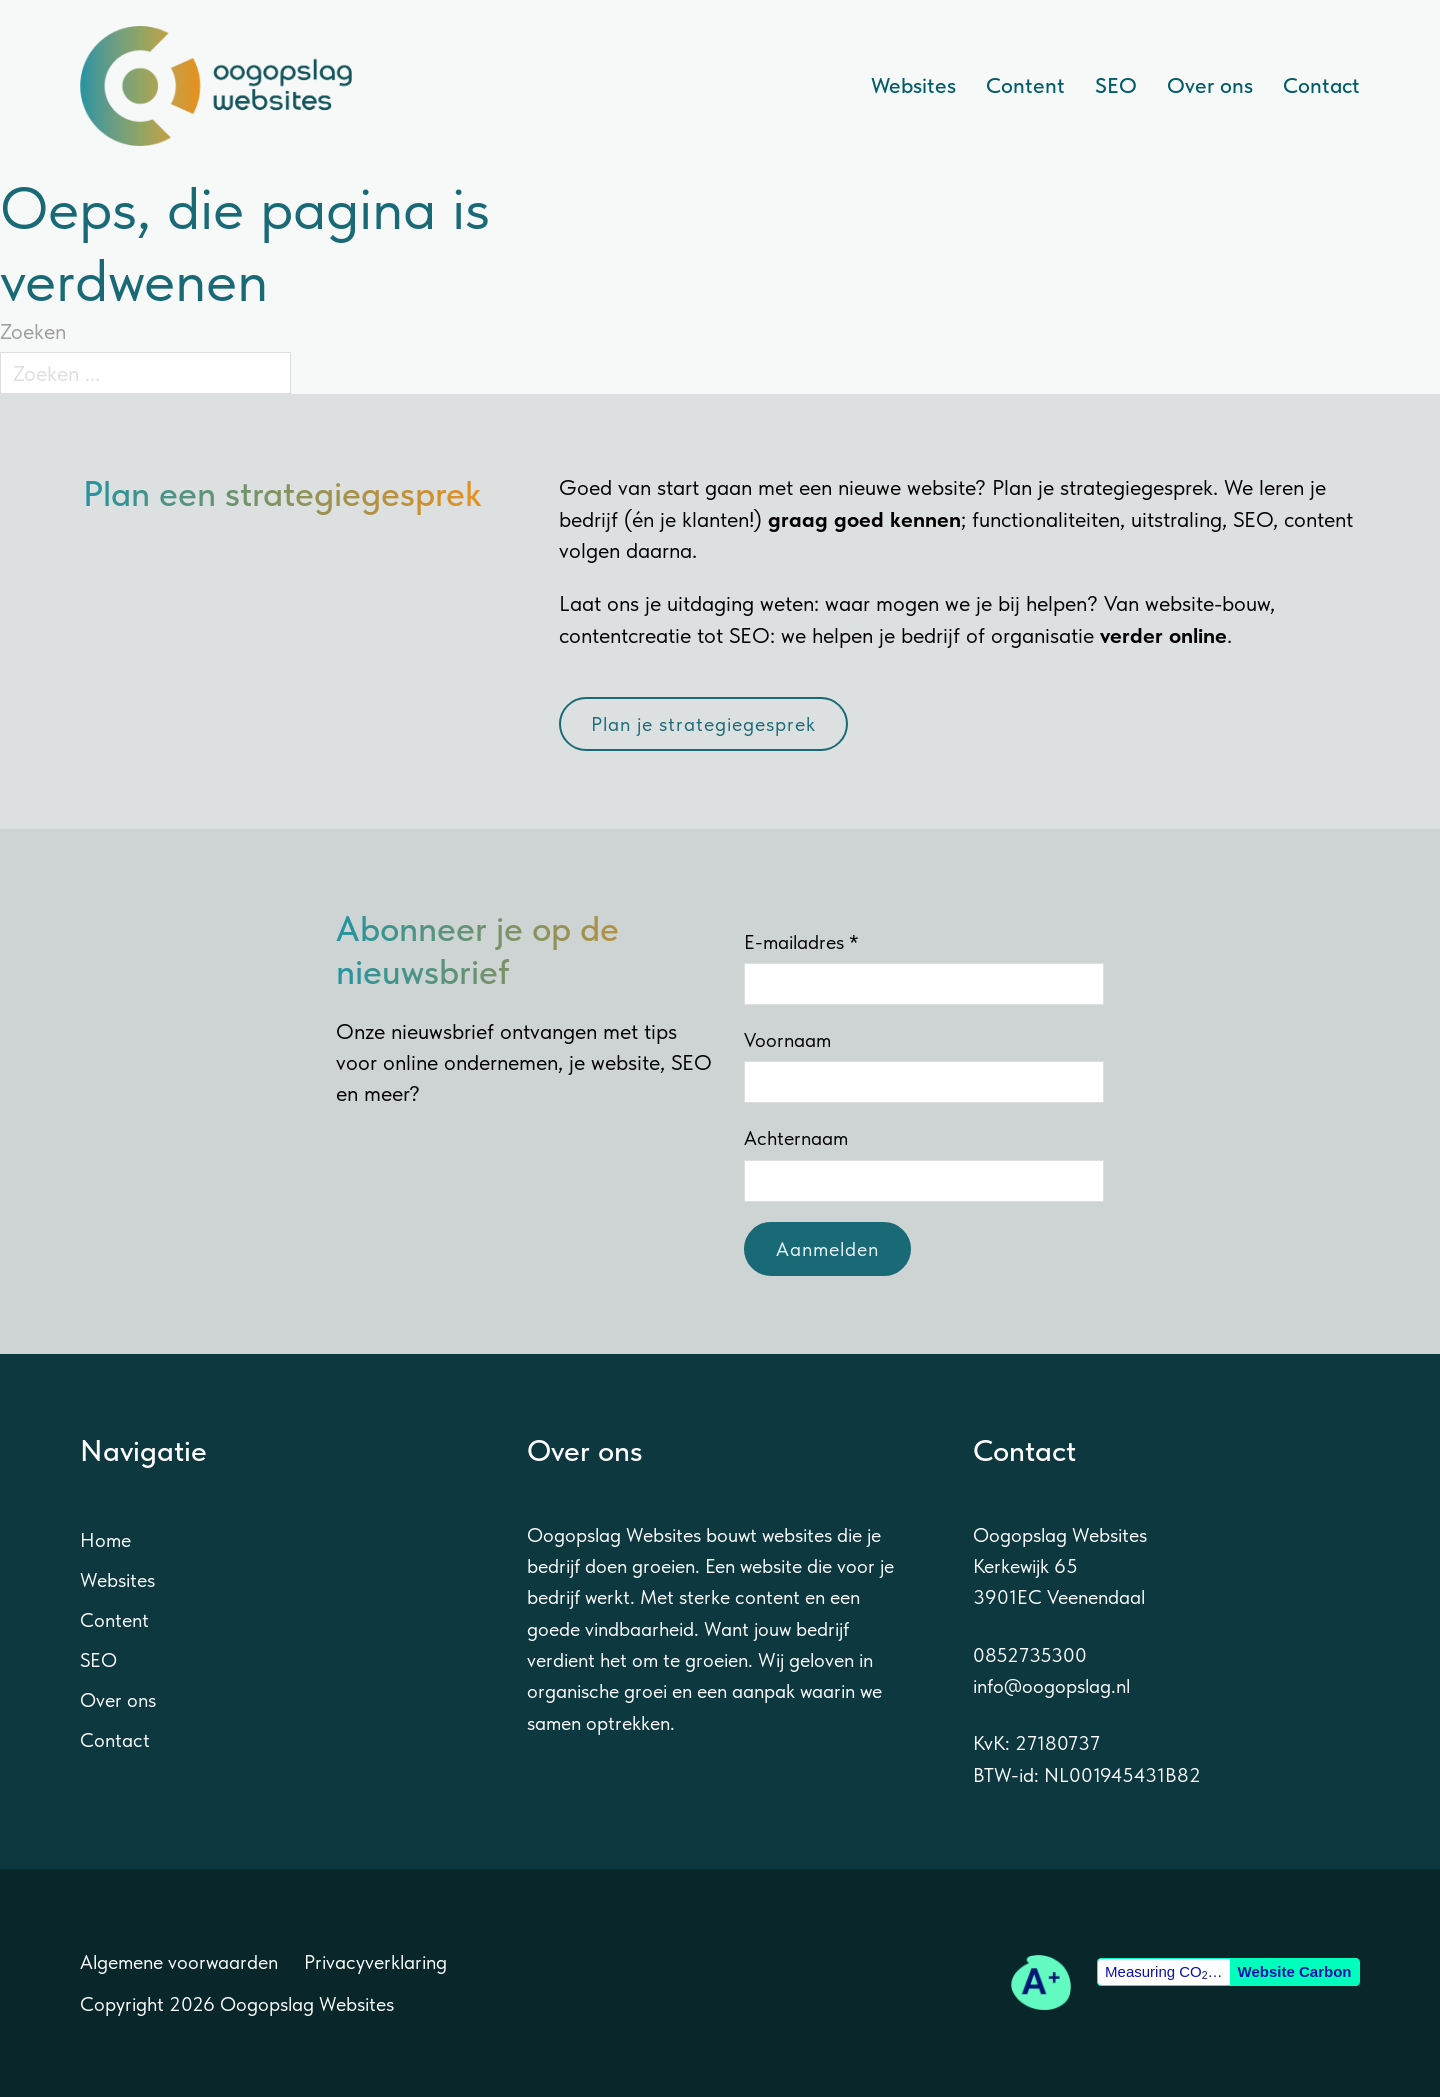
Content (1025, 85)
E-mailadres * (801, 942)
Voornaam (787, 1040)
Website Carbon (1295, 1971)
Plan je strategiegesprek (703, 724)
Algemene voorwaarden (179, 1962)
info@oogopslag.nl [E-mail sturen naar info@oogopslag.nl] (1051, 1686)
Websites (913, 85)
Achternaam (796, 1138)
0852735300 (1030, 1655)
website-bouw (1207, 603)
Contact (1321, 85)
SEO (1116, 85)
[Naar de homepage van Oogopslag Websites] (216, 86)
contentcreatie (625, 635)
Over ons (1210, 85)
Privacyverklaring (375, 1962)
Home (105, 1540)
